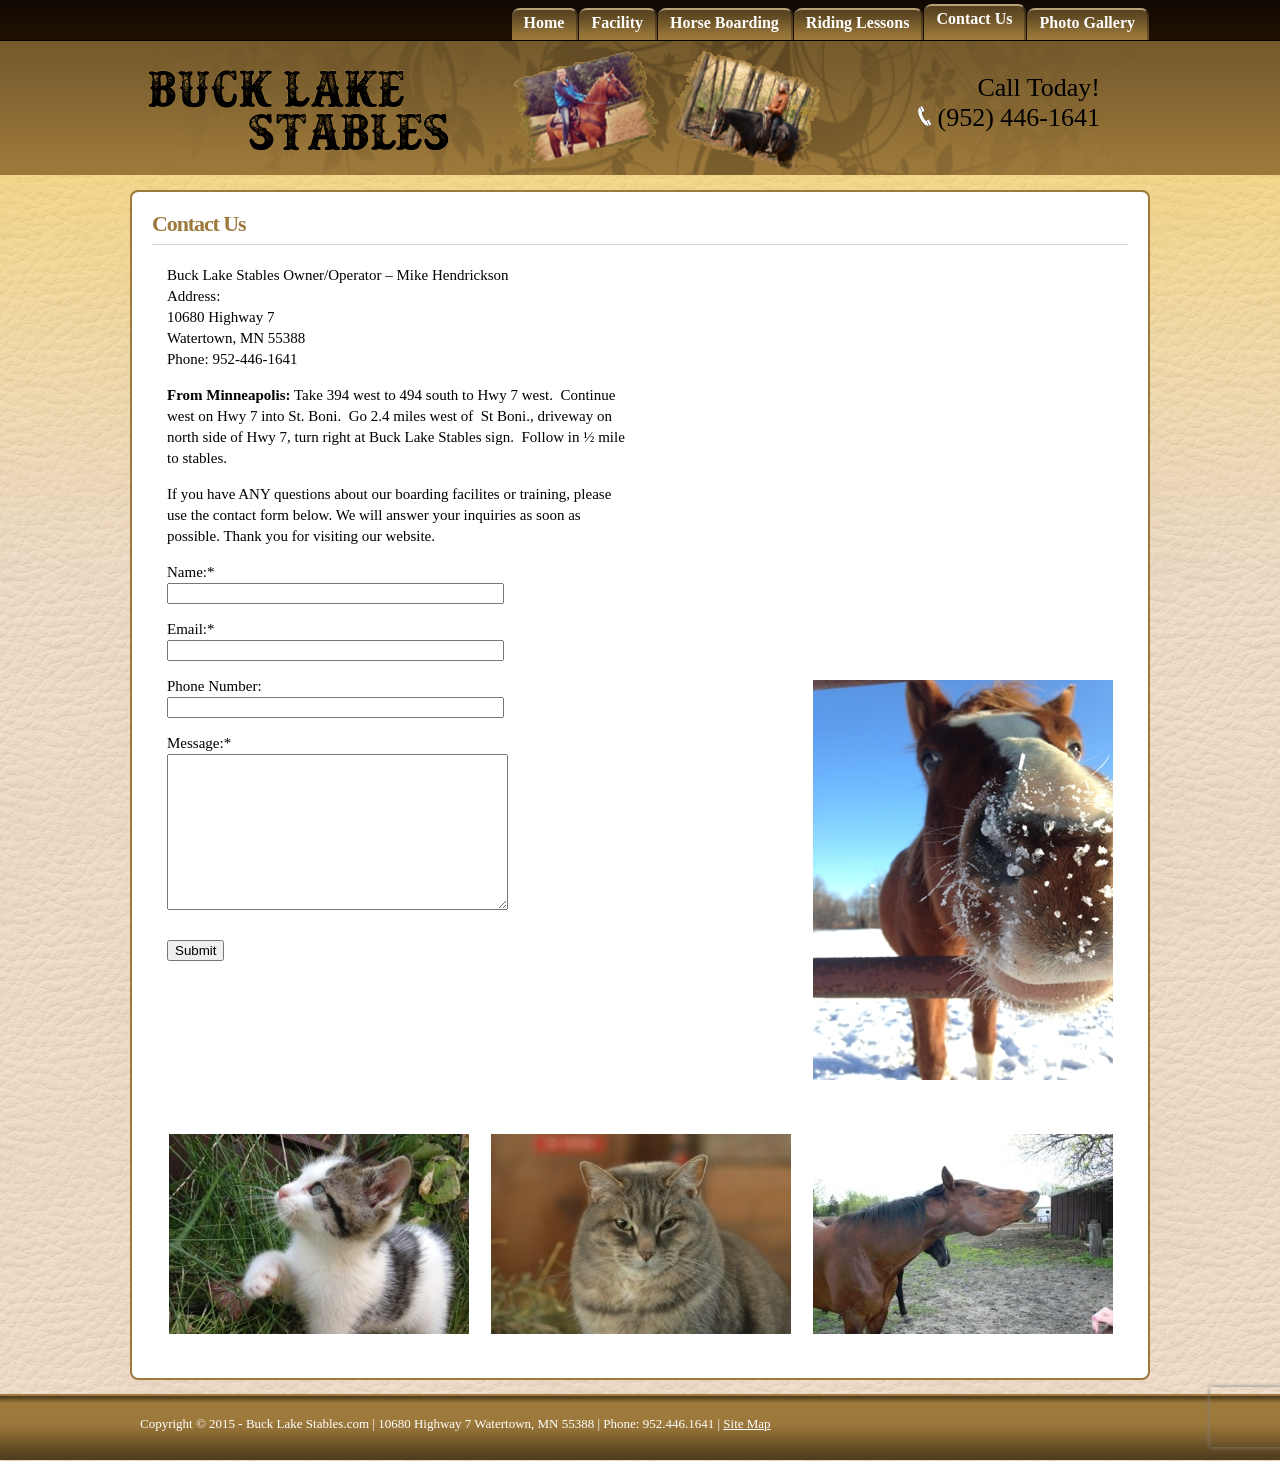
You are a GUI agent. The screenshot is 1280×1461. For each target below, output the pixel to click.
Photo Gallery (1087, 22)
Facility (617, 22)
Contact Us (974, 18)
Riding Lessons (858, 22)
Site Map (746, 1423)
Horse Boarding (724, 22)
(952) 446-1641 (1019, 117)
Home (544, 22)
